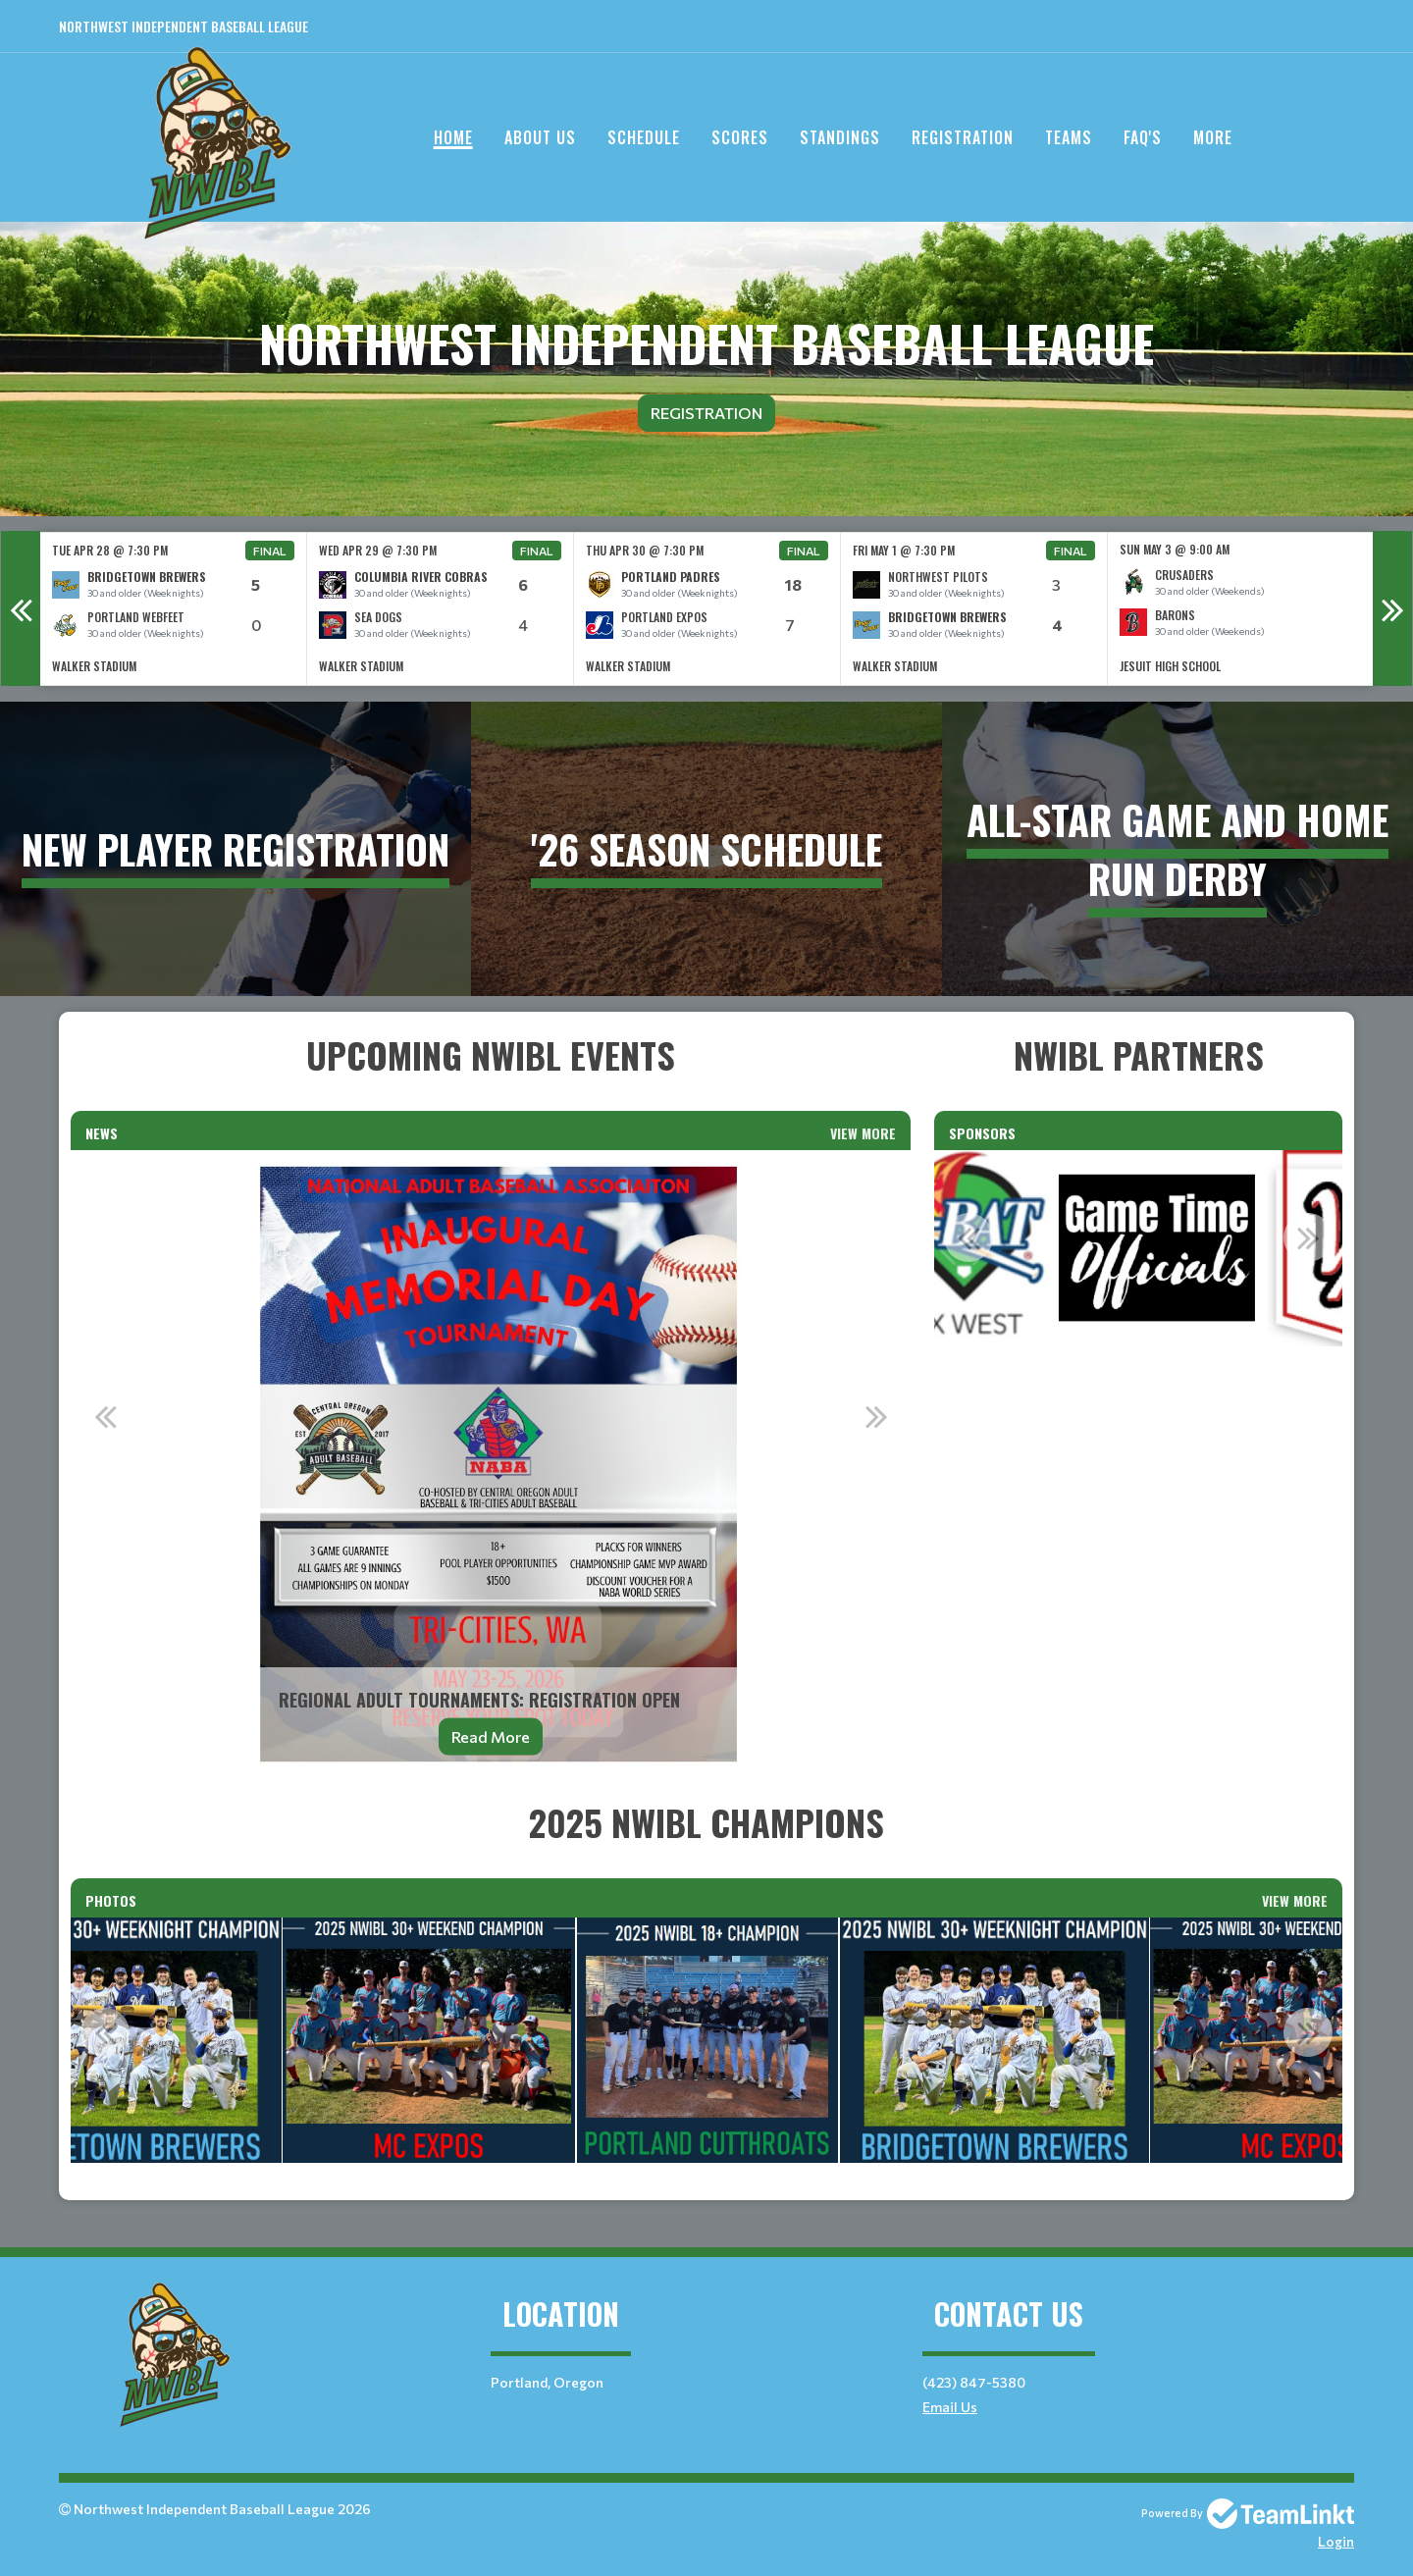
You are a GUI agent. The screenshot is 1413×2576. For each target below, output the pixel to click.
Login (1336, 2541)
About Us (540, 137)
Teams (1068, 137)
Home (453, 137)
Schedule (643, 137)
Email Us (949, 2406)
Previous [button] (20, 608)
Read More (490, 1736)
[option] (173, 609)
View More (863, 1133)
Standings (840, 137)
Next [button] (1392, 608)
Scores (739, 137)
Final (270, 550)
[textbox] (491, 1054)
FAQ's (1143, 137)
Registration (963, 137)
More (1212, 137)
